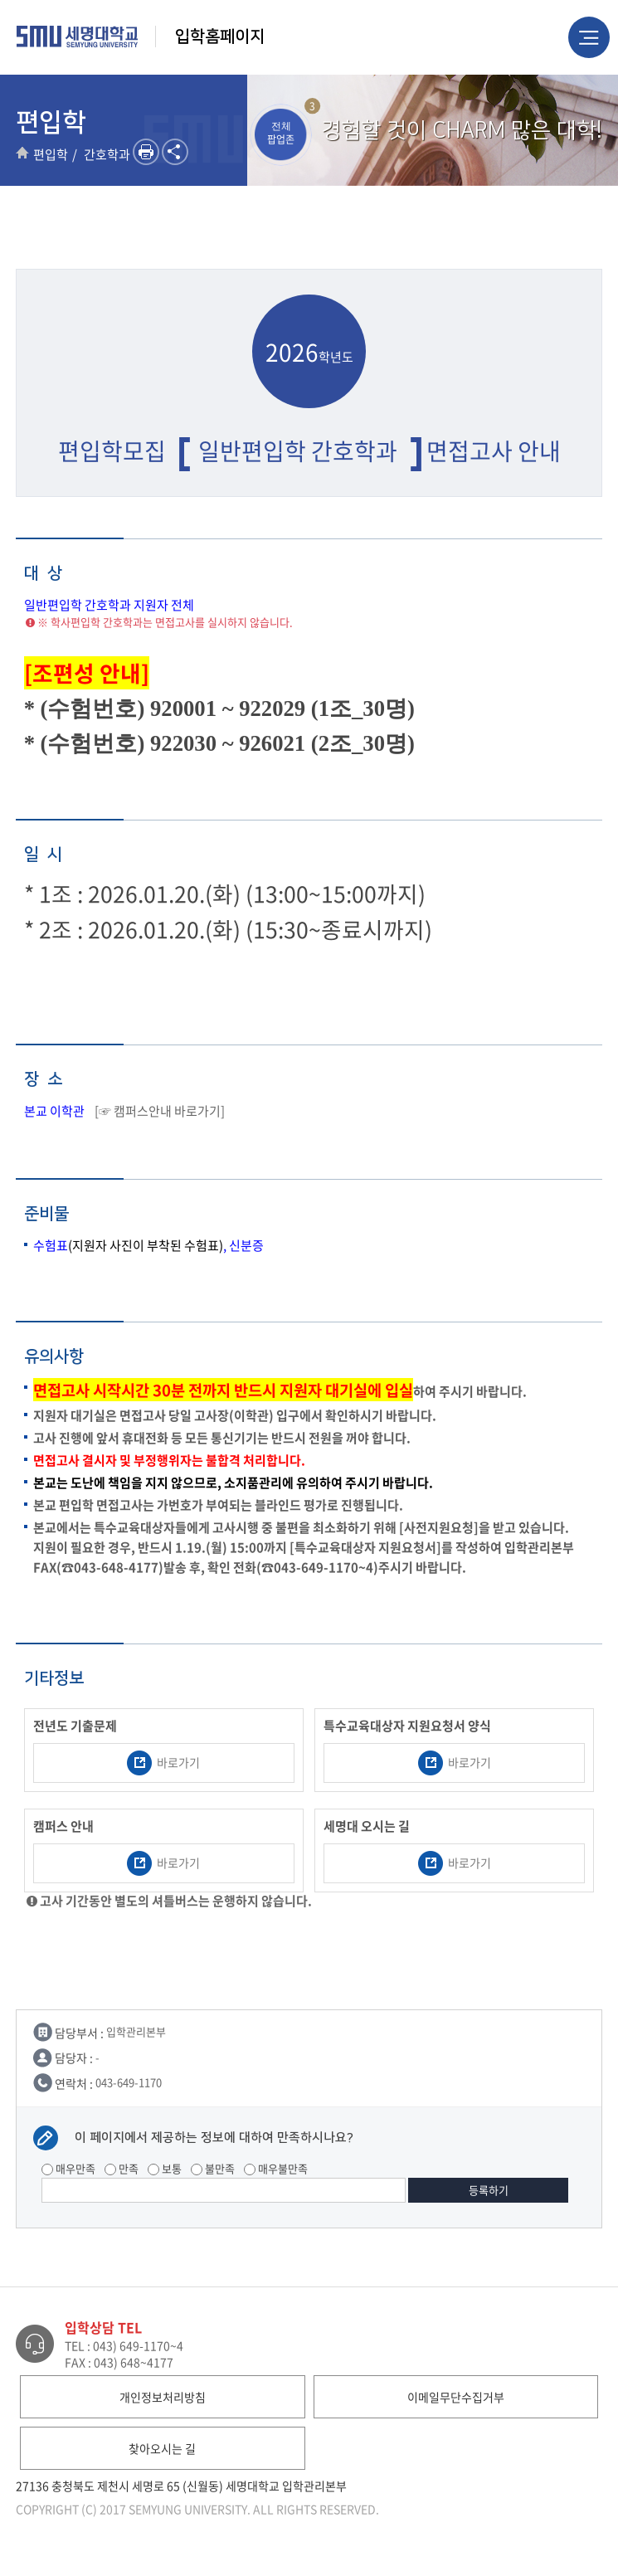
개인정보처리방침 (162, 2397)
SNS (175, 152)
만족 (122, 2168)
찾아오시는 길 (162, 2448)
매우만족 (68, 2168)
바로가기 (163, 1763)
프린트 (146, 152)
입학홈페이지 (220, 36)
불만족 (213, 2168)
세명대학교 (78, 36)
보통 (165, 2168)
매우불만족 (276, 2168)
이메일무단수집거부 (455, 2397)
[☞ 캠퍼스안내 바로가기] (160, 1111)
